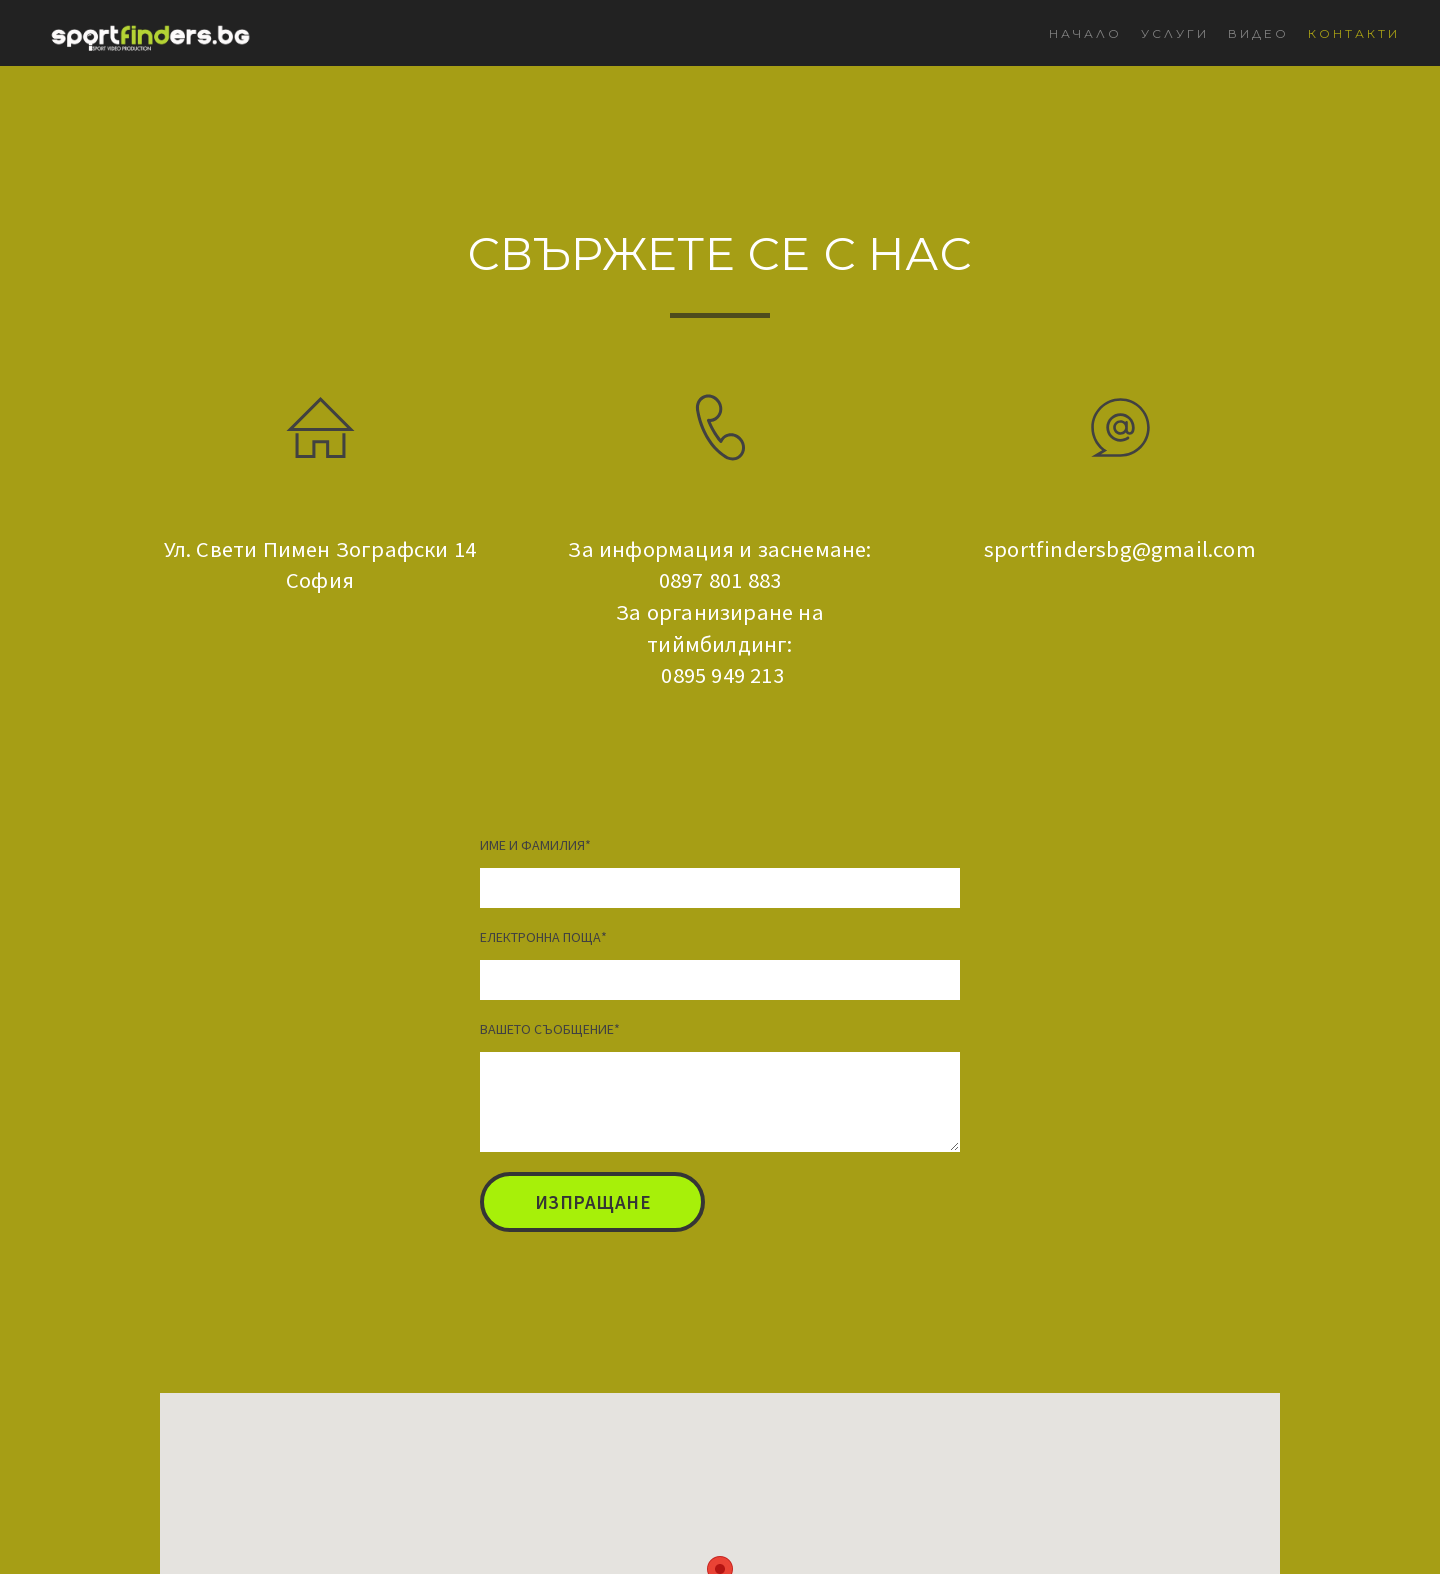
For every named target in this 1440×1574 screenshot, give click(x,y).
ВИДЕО (1258, 33)
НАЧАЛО (1085, 33)
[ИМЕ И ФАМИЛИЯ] (720, 888)
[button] (592, 1202)
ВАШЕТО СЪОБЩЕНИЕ (550, 1029)
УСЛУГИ (1175, 33)
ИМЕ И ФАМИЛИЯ (535, 845)
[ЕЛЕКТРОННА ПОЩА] (720, 980)
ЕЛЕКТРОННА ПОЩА (543, 937)
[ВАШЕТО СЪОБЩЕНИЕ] (720, 1102)
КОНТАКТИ (1354, 33)
